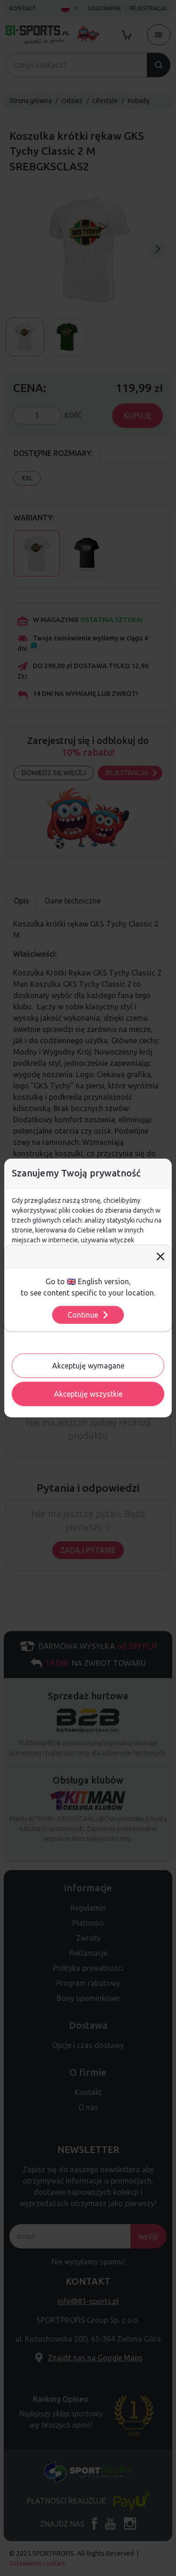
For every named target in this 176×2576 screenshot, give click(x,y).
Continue (88, 1315)
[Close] (160, 1256)
